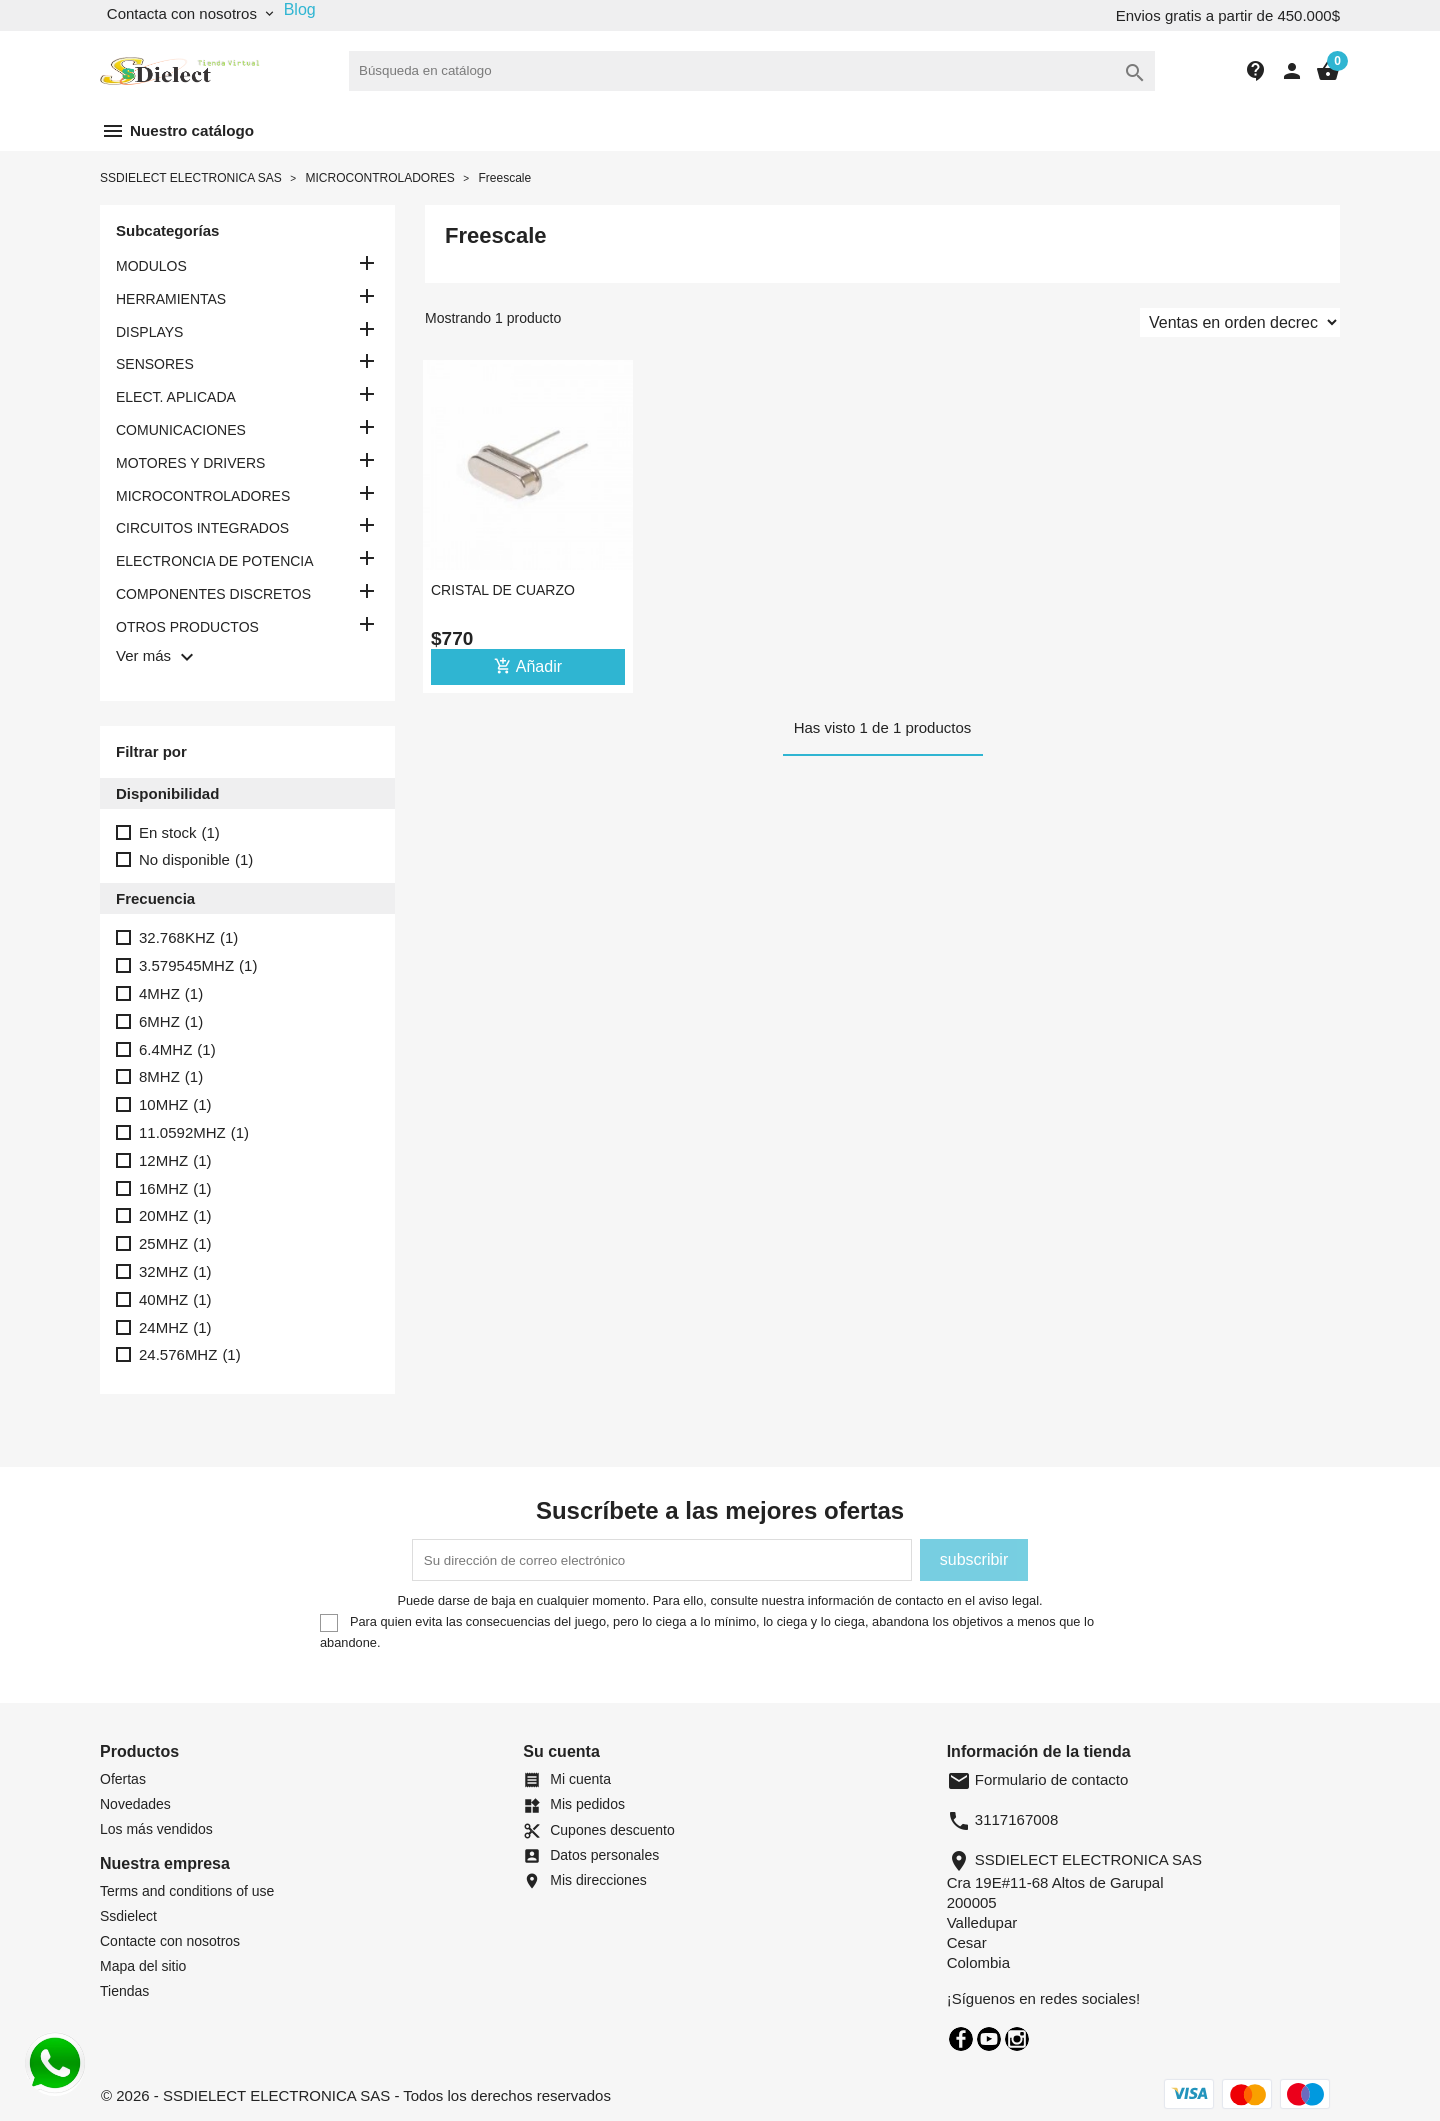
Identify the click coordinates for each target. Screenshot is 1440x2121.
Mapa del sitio (143, 1966)
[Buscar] (752, 71)
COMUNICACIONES (181, 430)
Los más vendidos (156, 1829)
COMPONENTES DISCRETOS (213, 594)
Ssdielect (128, 1916)
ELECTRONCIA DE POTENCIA (215, 561)
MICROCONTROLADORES (203, 496)
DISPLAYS (149, 332)
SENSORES (155, 364)
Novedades (135, 1804)
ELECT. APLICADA (176, 397)
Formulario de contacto (1038, 1779)
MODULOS (151, 266)
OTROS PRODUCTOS (187, 627)
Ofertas (123, 1779)
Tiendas (124, 1991)
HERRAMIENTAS (171, 299)
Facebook (961, 2039)
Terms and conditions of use (187, 1891)
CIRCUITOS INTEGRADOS (202, 528)
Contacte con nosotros (170, 1941)
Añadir (528, 666)
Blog (300, 9)
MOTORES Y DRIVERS (190, 463)
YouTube (989, 2039)
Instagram (1017, 2039)
